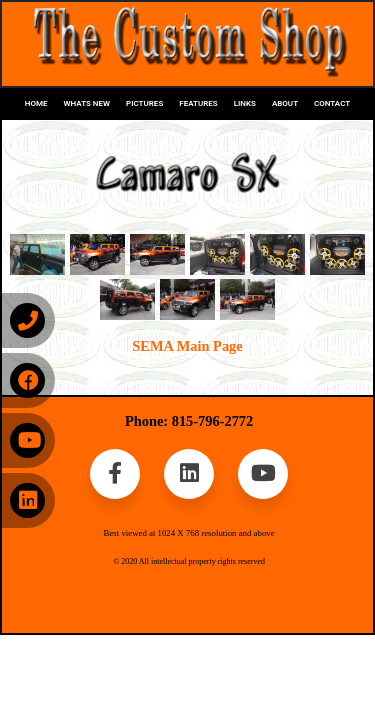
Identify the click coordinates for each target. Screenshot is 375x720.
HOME (36, 103)
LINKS (245, 103)
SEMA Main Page (187, 346)
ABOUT (285, 103)
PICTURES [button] (144, 103)
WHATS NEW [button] (87, 103)
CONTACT (332, 103)
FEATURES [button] (198, 103)
